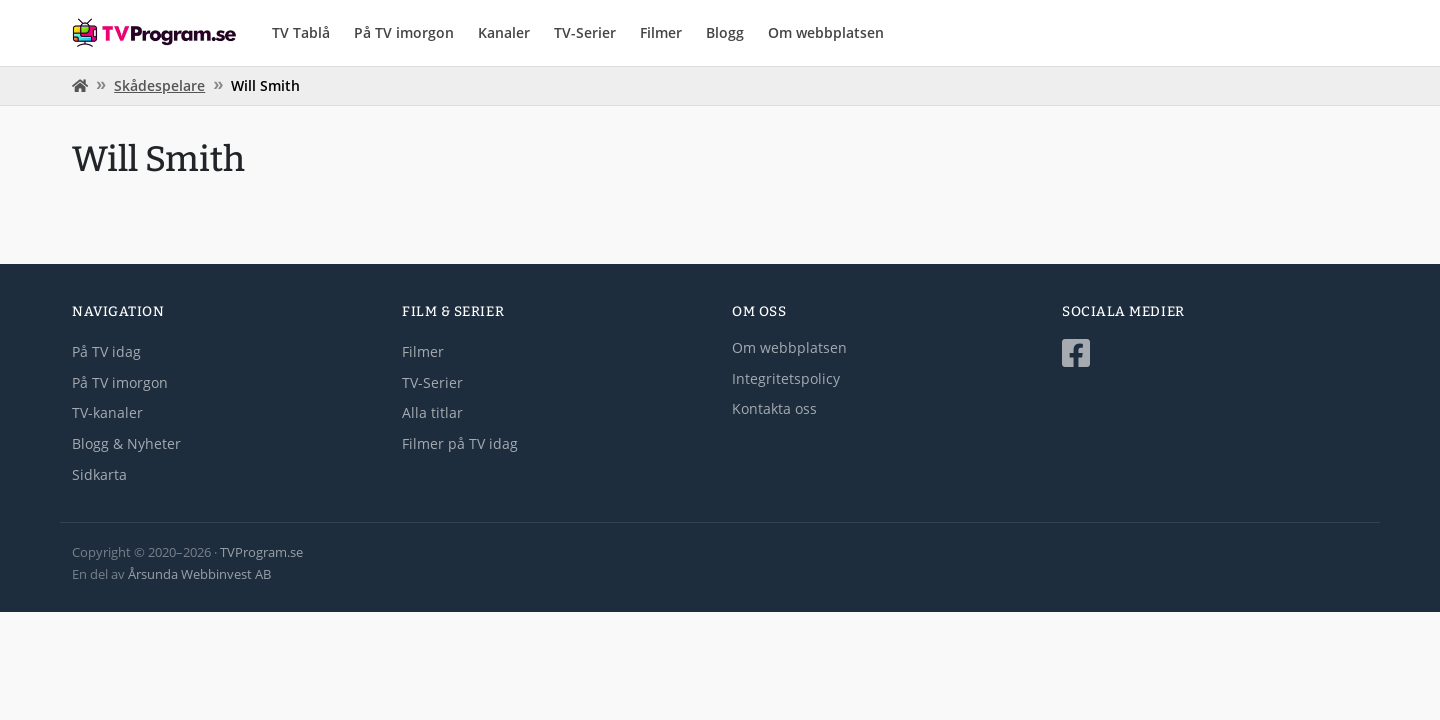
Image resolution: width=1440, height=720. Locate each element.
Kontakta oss (774, 408)
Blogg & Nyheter (126, 443)
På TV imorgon (404, 32)
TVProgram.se (261, 552)
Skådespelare (159, 85)
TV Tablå (301, 32)
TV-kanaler (107, 412)
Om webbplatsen (826, 32)
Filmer (661, 32)
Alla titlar (432, 412)
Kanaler (504, 32)
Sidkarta (99, 474)
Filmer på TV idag (460, 443)
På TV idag (106, 351)
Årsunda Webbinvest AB (199, 574)
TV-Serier (585, 32)
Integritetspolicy (786, 378)
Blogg (725, 32)
